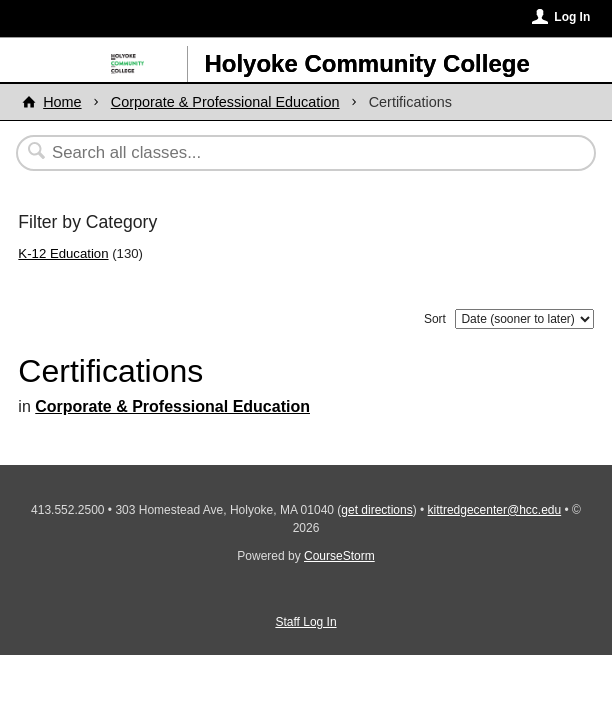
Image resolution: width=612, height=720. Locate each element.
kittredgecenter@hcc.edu (495, 510)
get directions (376, 510)
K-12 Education (63, 253)
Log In (572, 17)
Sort (435, 319)
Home (62, 102)
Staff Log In (305, 622)
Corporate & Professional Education (225, 102)
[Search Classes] (295, 153)
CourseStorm (339, 556)
